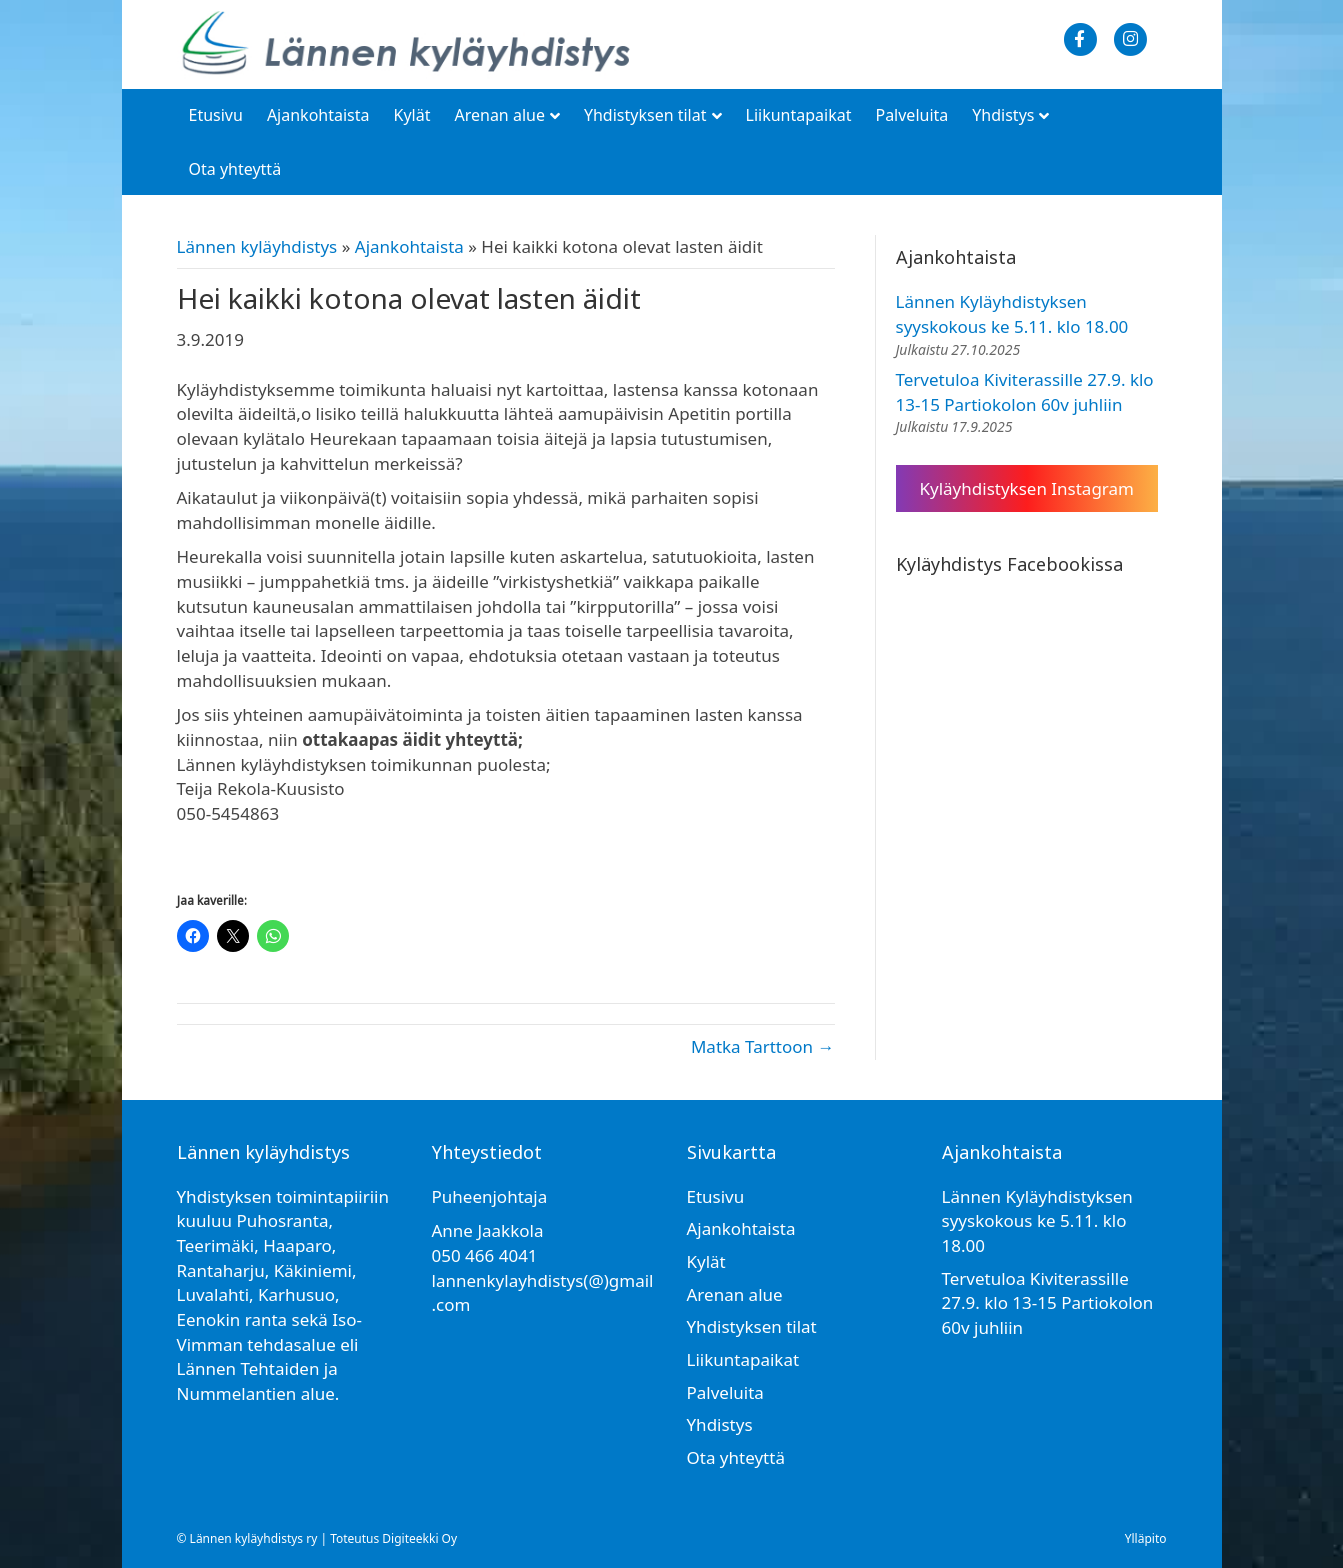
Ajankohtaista (318, 115)
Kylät (412, 115)
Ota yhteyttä (235, 169)
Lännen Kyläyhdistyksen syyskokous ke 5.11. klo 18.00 (1012, 314)
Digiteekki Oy (419, 1538)
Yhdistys (1003, 115)
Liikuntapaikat (799, 115)
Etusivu (216, 115)
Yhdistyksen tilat (645, 115)
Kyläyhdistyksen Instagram (1027, 488)
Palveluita (911, 115)
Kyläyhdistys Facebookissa (1009, 564)
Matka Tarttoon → (763, 1046)
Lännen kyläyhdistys (257, 246)
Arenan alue (499, 115)
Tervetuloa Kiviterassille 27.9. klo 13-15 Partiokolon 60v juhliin (1025, 392)
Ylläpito (1146, 1538)
